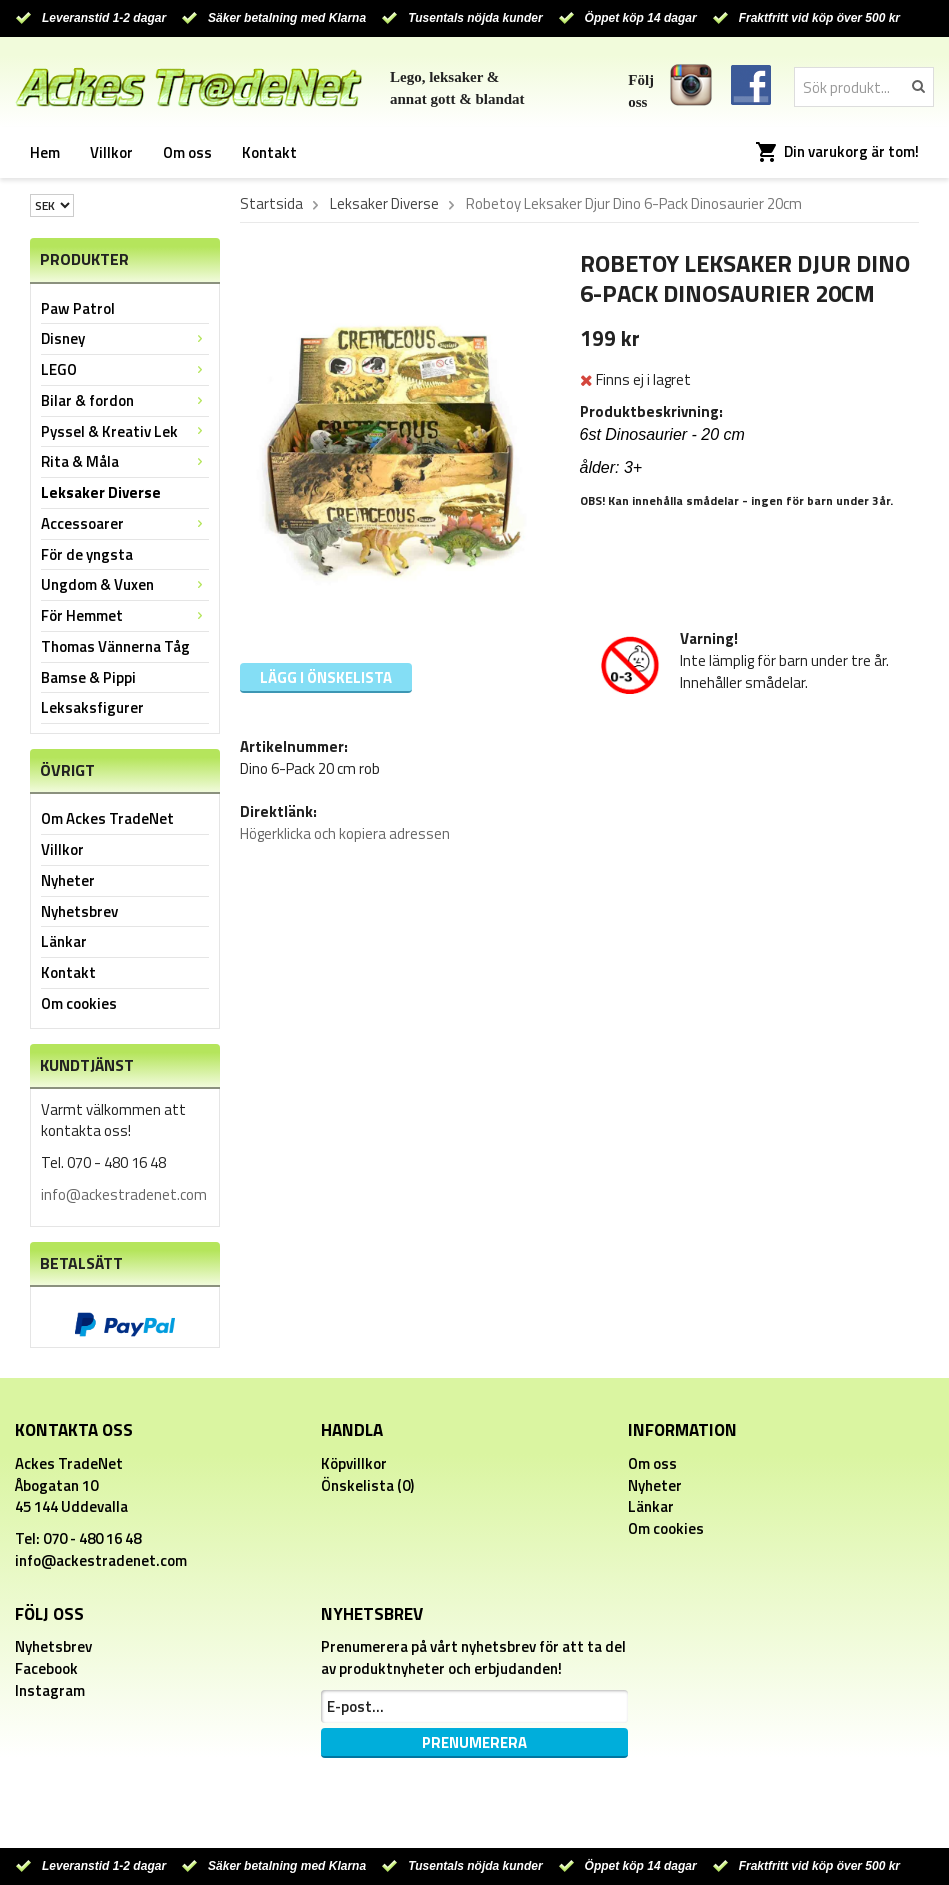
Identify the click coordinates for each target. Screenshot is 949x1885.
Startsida (271, 204)
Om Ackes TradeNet (107, 818)
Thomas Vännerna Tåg (115, 646)
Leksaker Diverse (101, 492)
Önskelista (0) (367, 1485)
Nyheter (68, 880)
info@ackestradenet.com (124, 1194)
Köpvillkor (354, 1463)
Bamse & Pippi (88, 677)
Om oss (187, 152)
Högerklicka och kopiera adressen (345, 833)
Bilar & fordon (125, 400)
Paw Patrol (78, 308)
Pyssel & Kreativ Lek (125, 431)
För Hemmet (125, 615)
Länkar (64, 941)
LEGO (125, 369)
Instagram (50, 1690)
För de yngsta (87, 554)
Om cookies (79, 1003)
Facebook (46, 1668)
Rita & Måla (125, 461)
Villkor (111, 152)
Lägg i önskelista (326, 677)
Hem (45, 152)
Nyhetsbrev (79, 911)
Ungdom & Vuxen (125, 584)
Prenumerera (474, 1742)
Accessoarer (125, 523)
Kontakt (269, 152)
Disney (125, 338)
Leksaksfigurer (92, 707)
